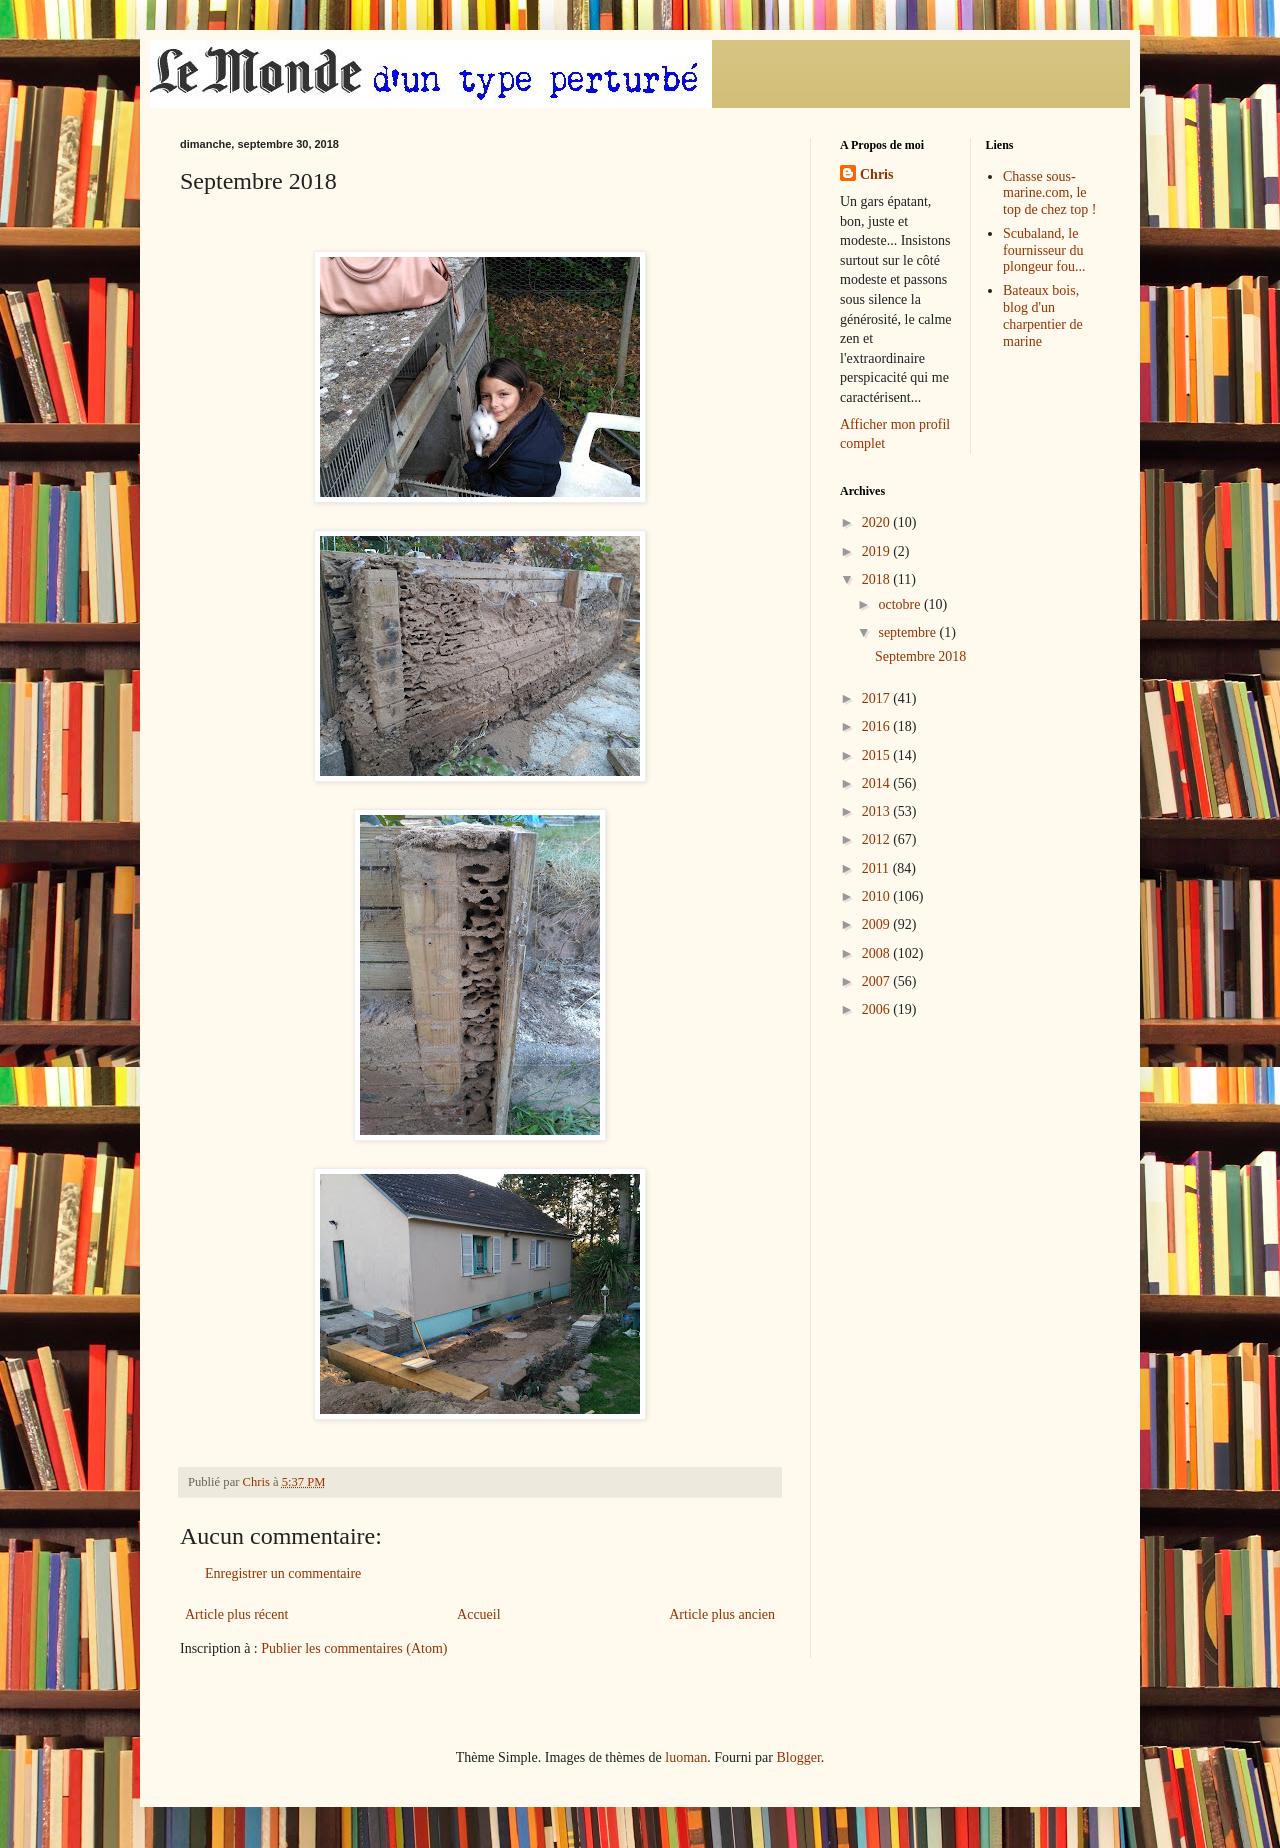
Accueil (479, 1614)
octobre (900, 604)
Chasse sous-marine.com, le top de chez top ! (1049, 193)
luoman (686, 1757)
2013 (878, 811)
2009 (878, 924)
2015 (878, 755)
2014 (878, 783)
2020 (878, 522)
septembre (908, 632)
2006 (878, 1009)
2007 (878, 981)
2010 (878, 896)
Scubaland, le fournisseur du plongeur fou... (1044, 250)
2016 (878, 726)
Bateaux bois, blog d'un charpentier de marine (1043, 315)
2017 (878, 698)
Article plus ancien (722, 1614)
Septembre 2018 (920, 656)
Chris (876, 174)
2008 (878, 953)
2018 (878, 579)
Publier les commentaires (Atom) (354, 1648)
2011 (877, 868)
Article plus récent (236, 1614)
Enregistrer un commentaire (283, 1573)
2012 (878, 839)
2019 (878, 551)
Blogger (798, 1757)
